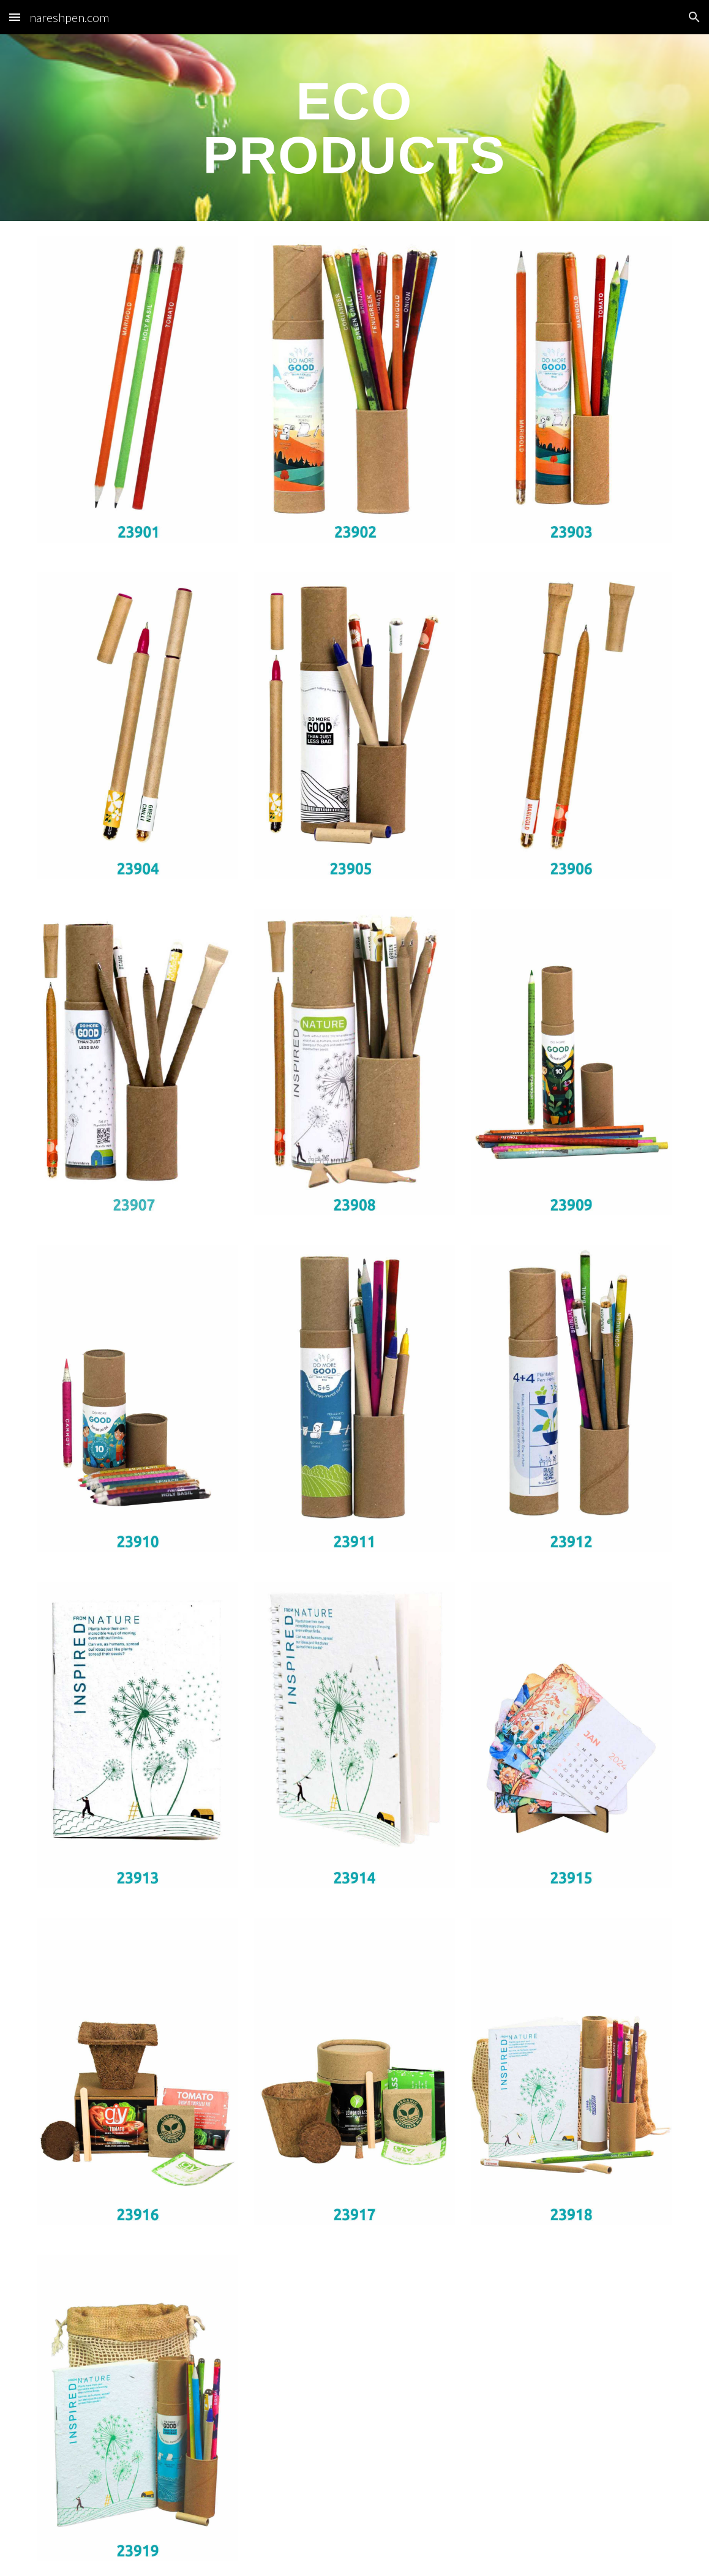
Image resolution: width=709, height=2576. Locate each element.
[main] (354, 128)
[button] (14, 17)
